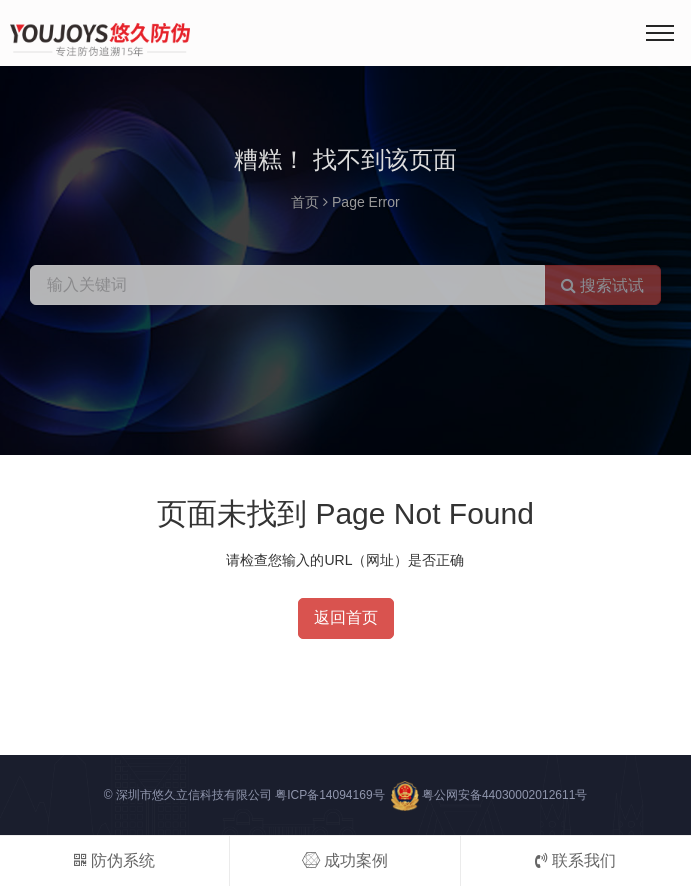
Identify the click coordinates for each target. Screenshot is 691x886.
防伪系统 (114, 860)
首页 (305, 202)
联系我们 (575, 860)
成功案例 (345, 860)
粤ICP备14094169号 (329, 795)
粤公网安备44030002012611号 (504, 795)
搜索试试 (602, 285)
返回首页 (346, 617)
